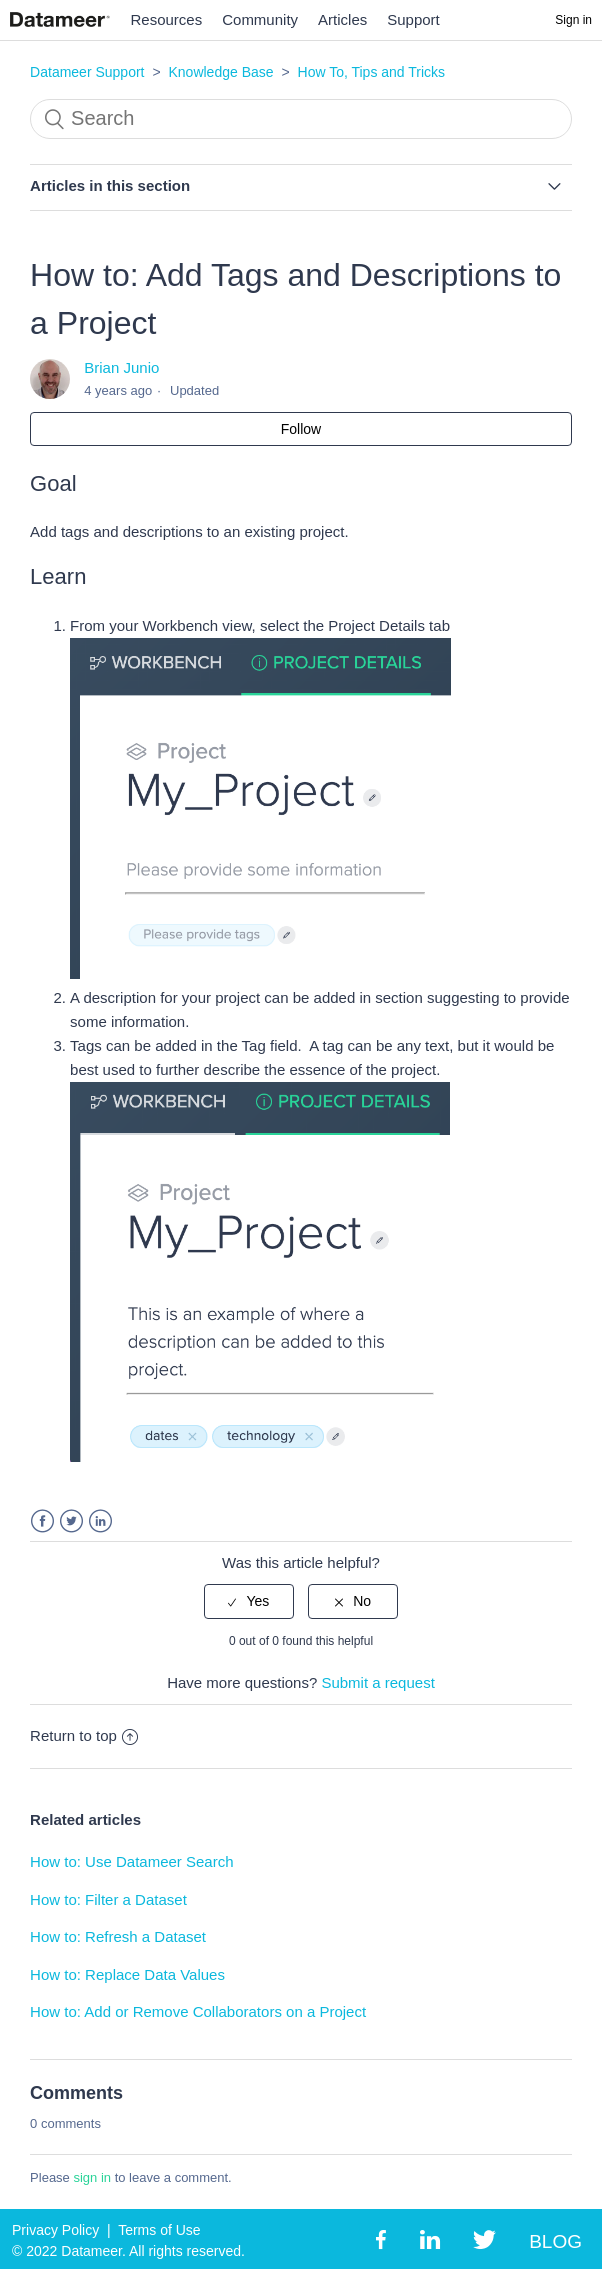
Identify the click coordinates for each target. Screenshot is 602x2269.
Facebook (42, 1521)
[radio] (249, 1601)
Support (413, 19)
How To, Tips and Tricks (372, 72)
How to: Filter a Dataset (108, 1899)
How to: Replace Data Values (127, 1974)
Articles (342, 19)
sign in (92, 2177)
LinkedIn (100, 1521)
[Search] (301, 119)
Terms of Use (159, 2230)
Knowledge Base (220, 72)
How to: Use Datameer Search (131, 1861)
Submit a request (377, 1682)
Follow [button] (301, 429)
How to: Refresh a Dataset (118, 1936)
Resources (167, 19)
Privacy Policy (55, 2230)
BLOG (555, 2241)
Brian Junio (121, 367)
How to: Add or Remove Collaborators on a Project (198, 2011)
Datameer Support (87, 72)
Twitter (71, 1521)
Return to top (84, 1735)
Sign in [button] (573, 20)
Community (260, 19)
